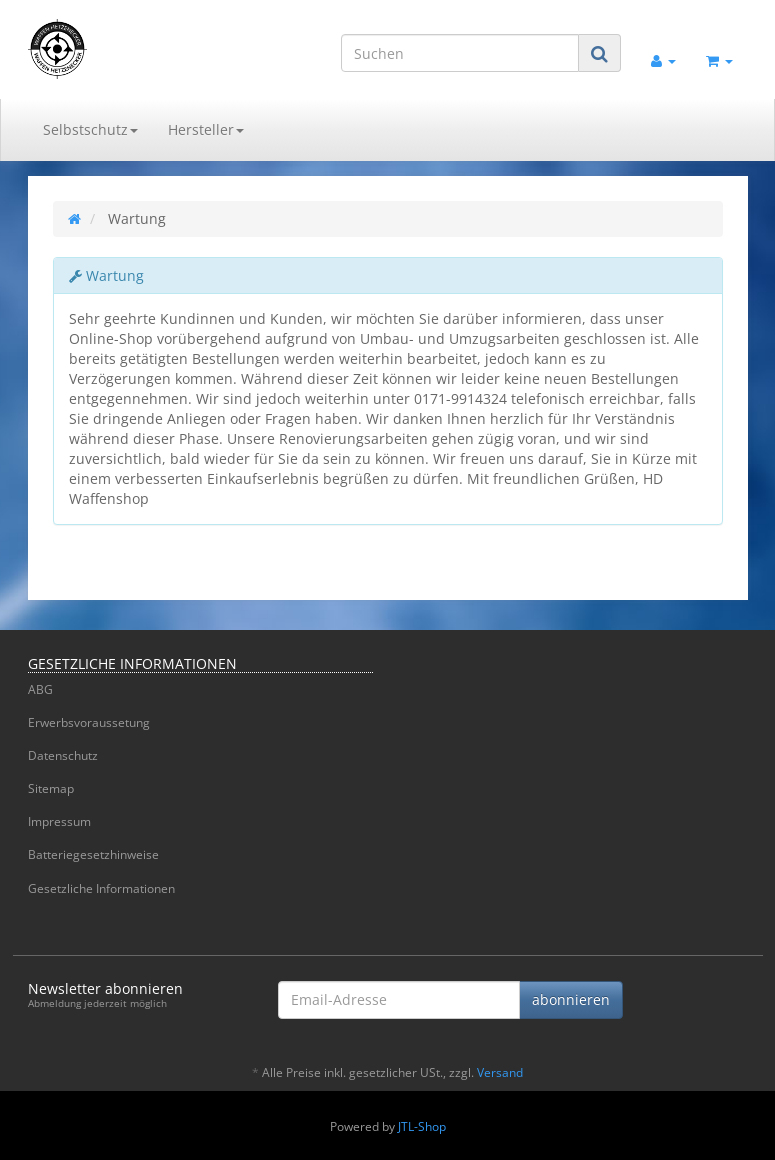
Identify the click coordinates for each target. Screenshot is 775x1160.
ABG (40, 689)
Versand (500, 1072)
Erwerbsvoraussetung (89, 722)
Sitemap (51, 788)
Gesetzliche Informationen (101, 888)
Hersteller (206, 129)
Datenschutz (63, 755)
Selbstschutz (90, 129)
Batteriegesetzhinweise (93, 854)
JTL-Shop (422, 1126)
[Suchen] (460, 53)
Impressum (59, 821)
